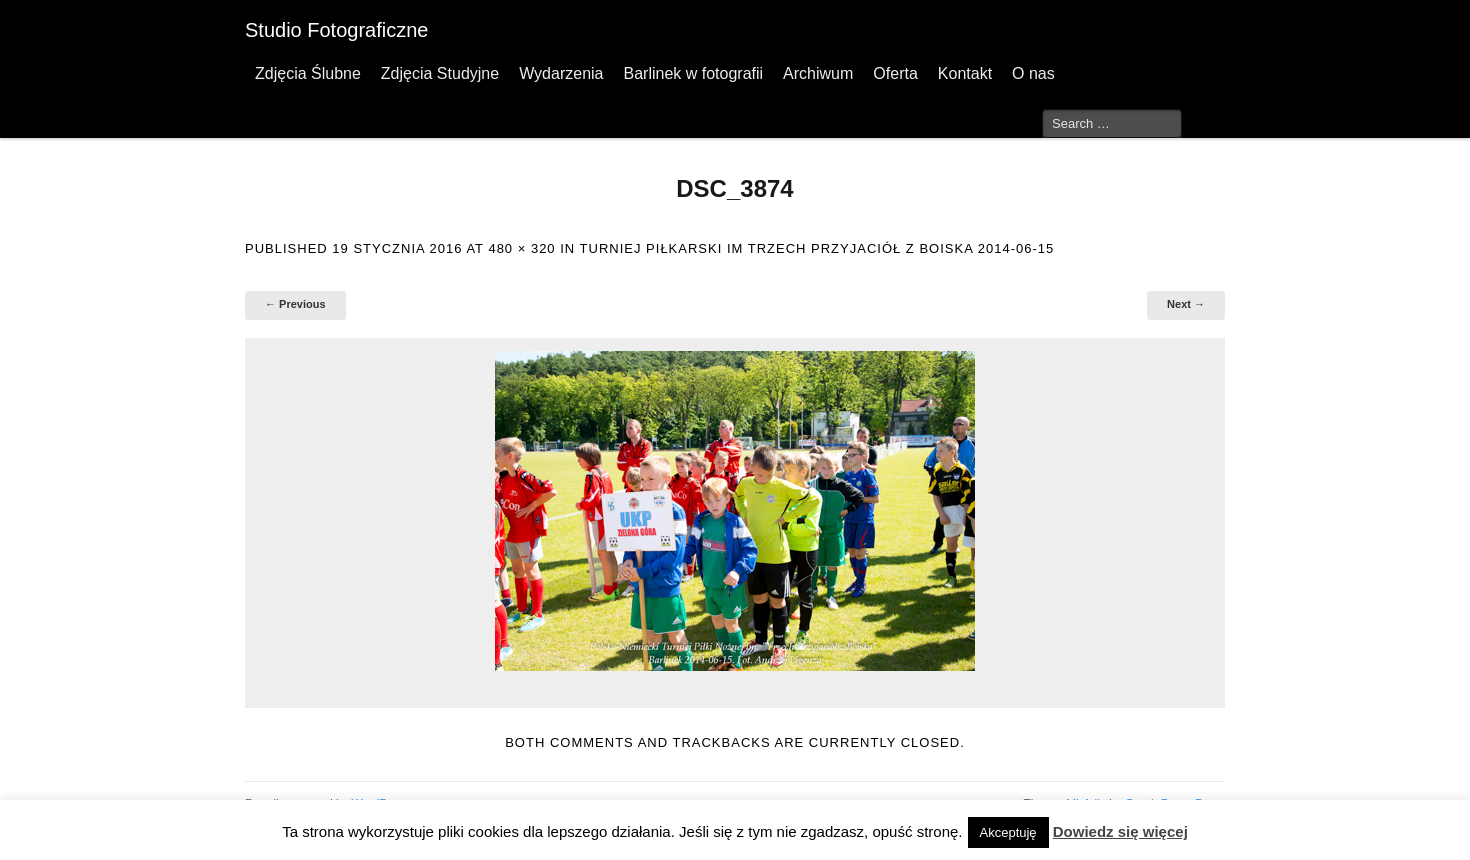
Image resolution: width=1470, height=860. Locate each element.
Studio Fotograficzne (336, 30)
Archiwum (818, 73)
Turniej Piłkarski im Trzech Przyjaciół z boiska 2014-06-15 (817, 248)
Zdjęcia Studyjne (440, 73)
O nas (1033, 73)
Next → (1186, 304)
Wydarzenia (561, 73)
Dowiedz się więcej (1120, 831)
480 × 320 (521, 248)
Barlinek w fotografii (693, 73)
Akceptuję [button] (1008, 832)
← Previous (295, 304)
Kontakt (965, 73)
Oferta (895, 73)
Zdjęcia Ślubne (308, 73)
